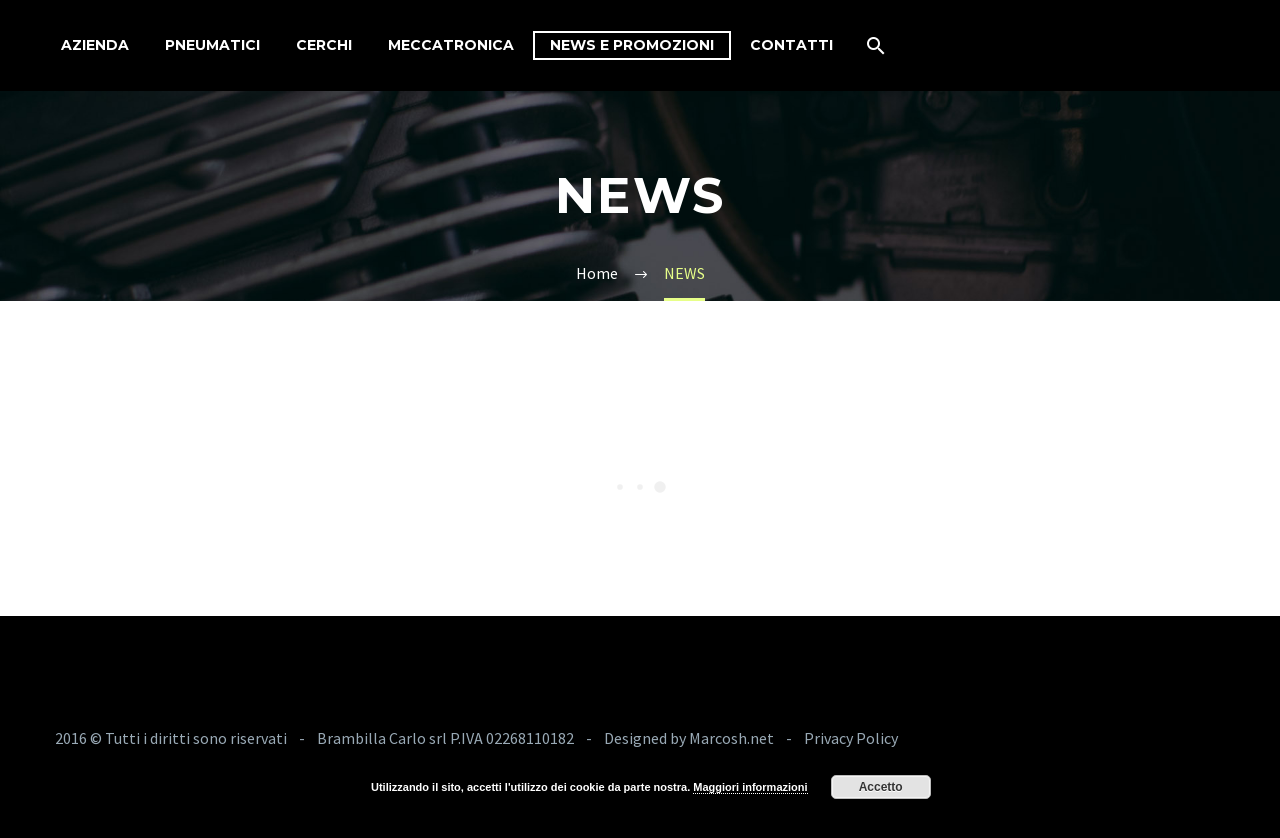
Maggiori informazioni (750, 787)
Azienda (95, 45)
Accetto (881, 787)
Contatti (791, 45)
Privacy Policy (851, 738)
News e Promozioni (632, 45)
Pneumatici (212, 45)
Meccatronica (451, 45)
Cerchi (324, 45)
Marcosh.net (733, 738)
